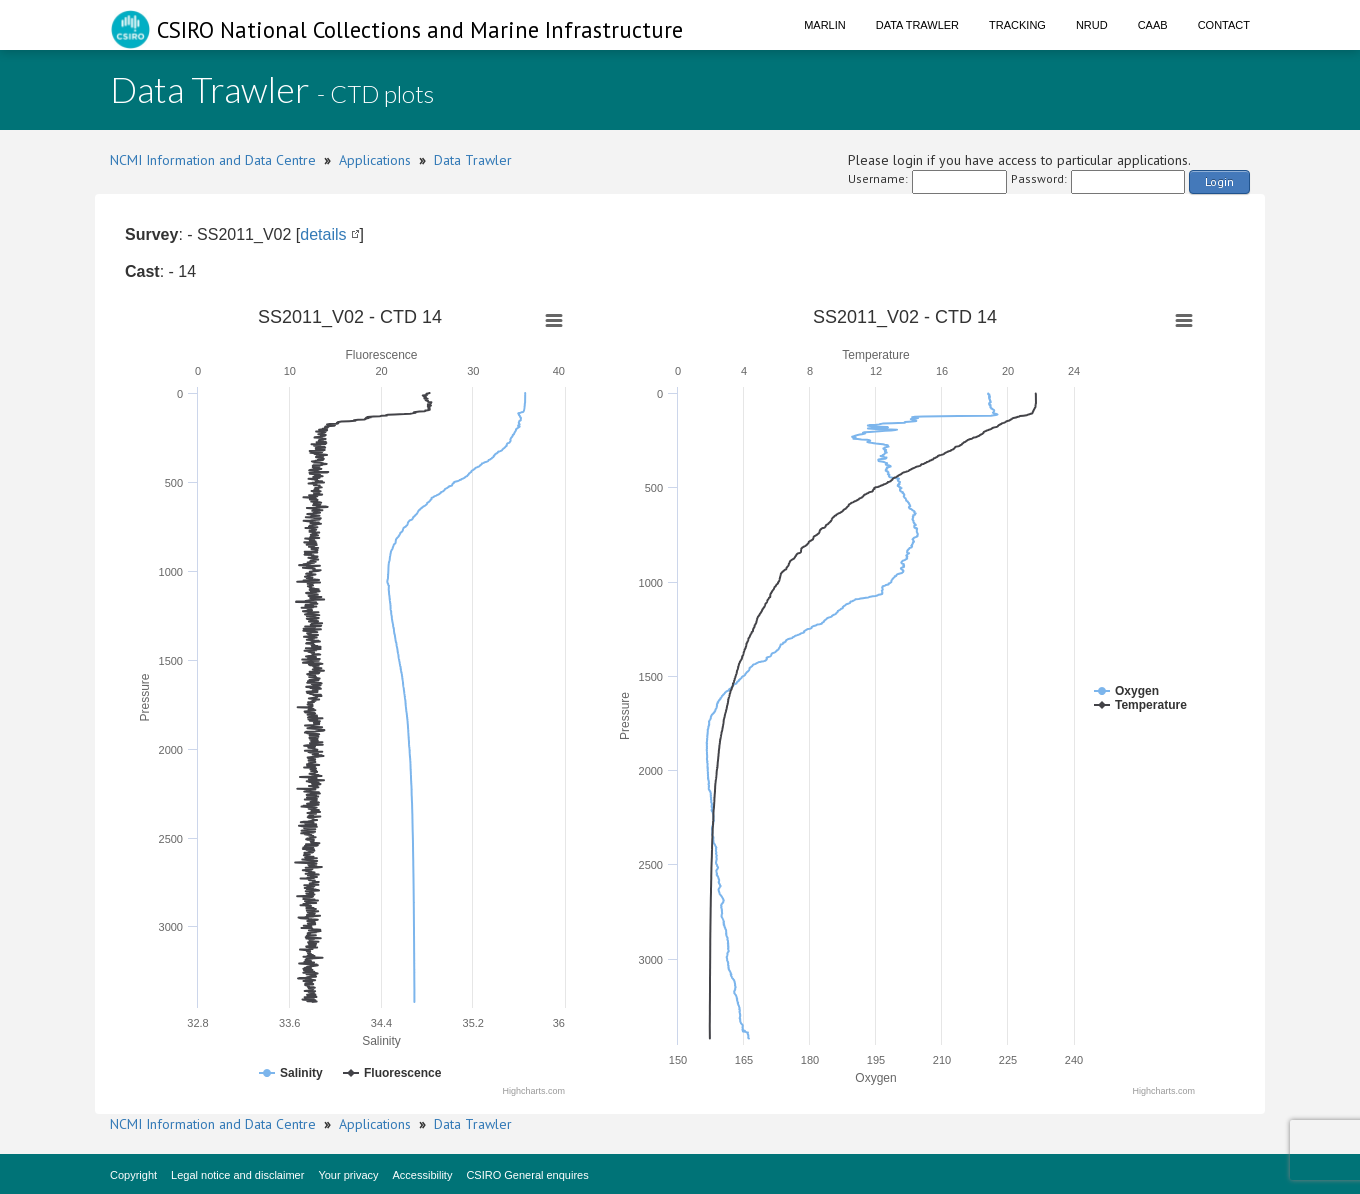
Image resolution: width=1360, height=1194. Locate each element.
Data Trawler (917, 25)
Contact (1224, 25)
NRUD (1092, 25)
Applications (375, 160)
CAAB (1153, 25)
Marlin (825, 25)
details (323, 234)
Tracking (1017, 25)
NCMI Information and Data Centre (213, 160)
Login (1219, 181)
